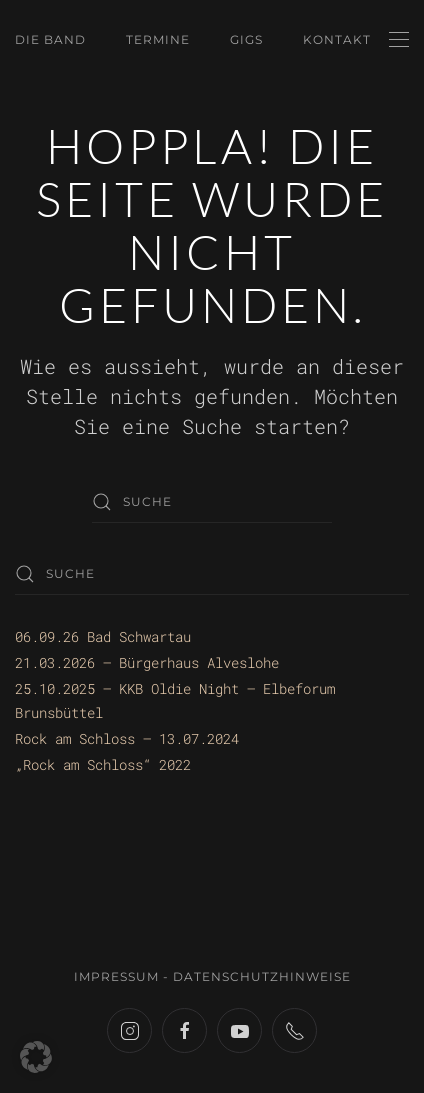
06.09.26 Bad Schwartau (103, 636)
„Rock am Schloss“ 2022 (103, 764)
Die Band (50, 39)
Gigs (246, 39)
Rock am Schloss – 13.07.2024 (127, 738)
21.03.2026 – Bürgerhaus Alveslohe (147, 662)
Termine (158, 39)
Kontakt (337, 39)
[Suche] (212, 502)
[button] (399, 40)
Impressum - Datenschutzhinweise (212, 976)
